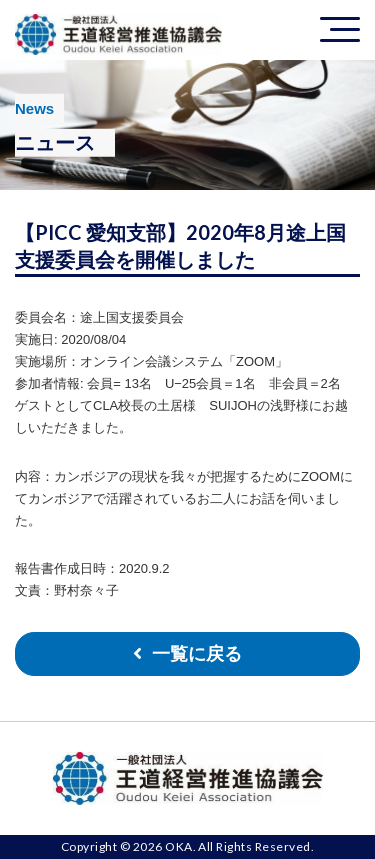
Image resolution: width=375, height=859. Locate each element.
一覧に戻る (197, 654)
